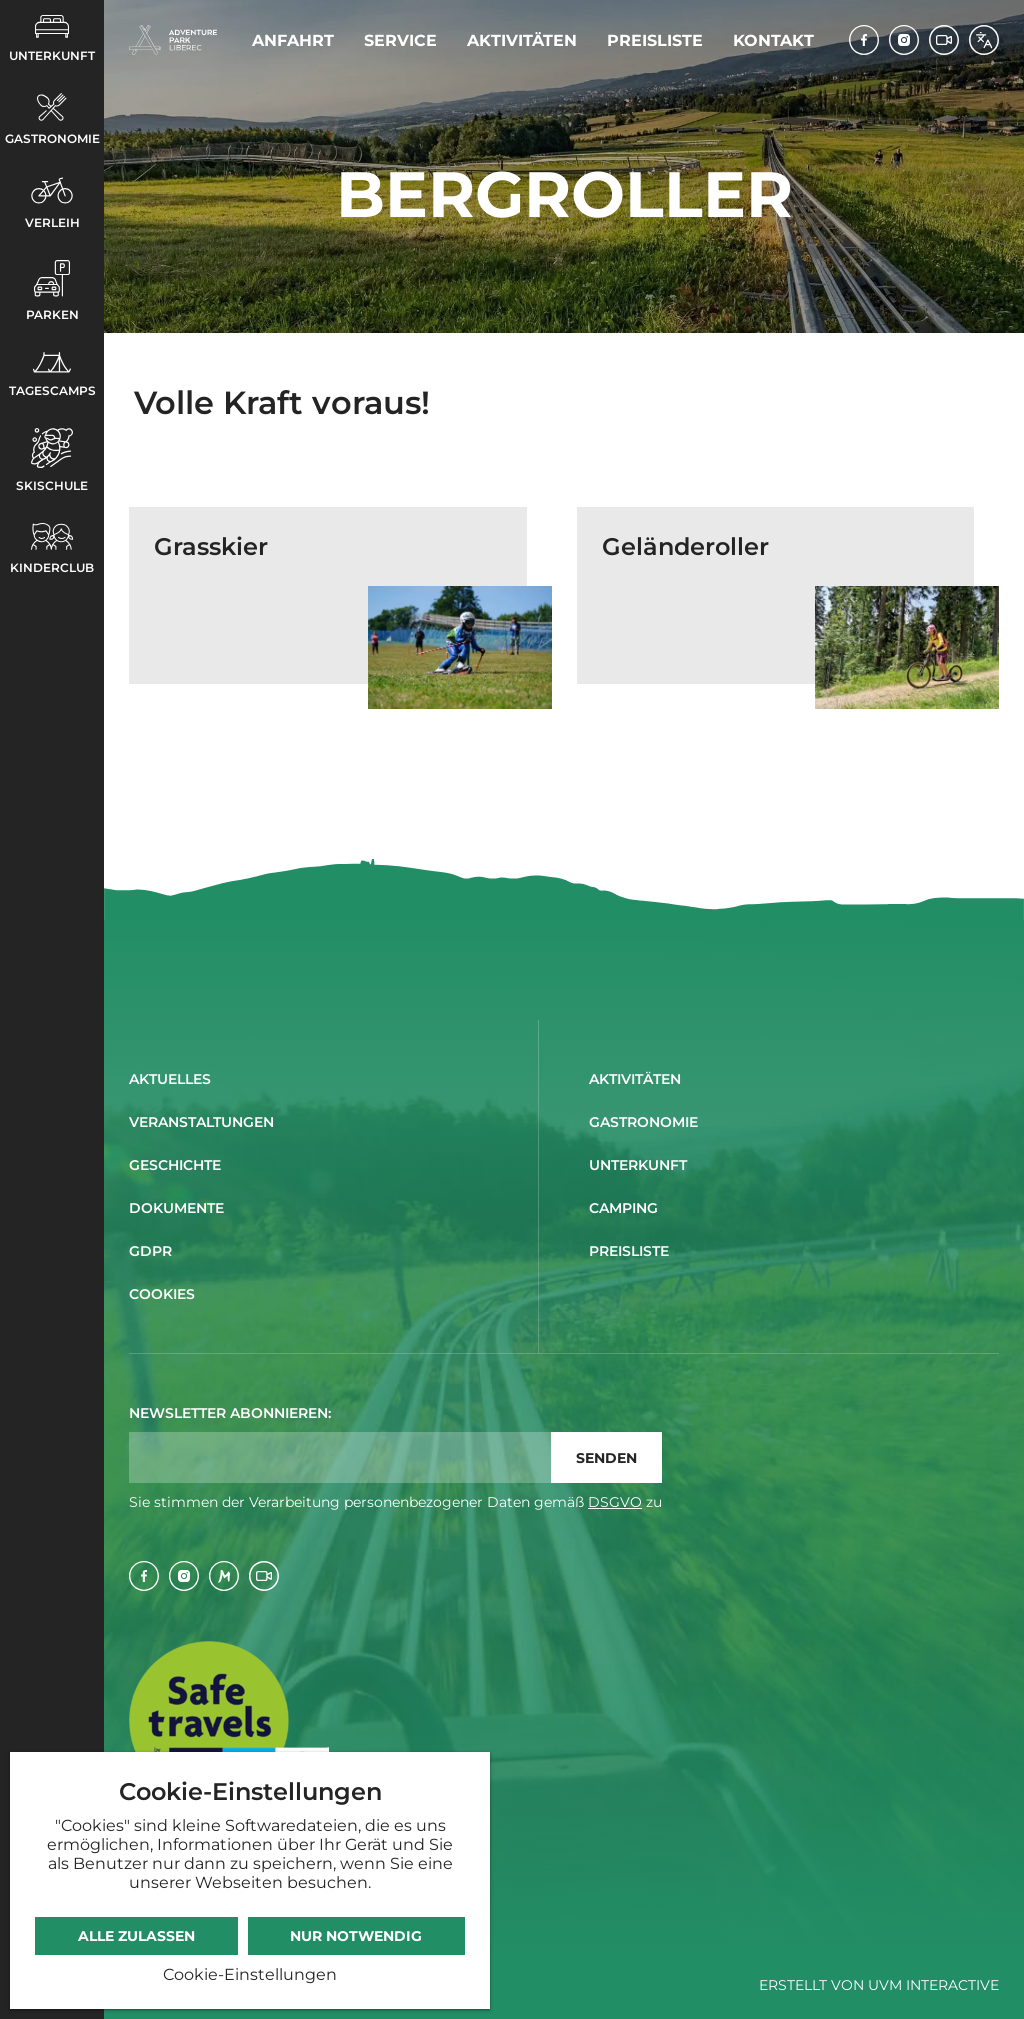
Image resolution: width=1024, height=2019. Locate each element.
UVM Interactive (933, 1985)
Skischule (52, 460)
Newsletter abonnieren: (230, 1413)
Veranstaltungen (201, 1122)
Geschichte (175, 1165)
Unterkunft (52, 39)
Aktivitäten (522, 40)
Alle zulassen (136, 1936)
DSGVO (615, 1502)
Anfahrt (293, 40)
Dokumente (176, 1208)
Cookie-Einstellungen (250, 1974)
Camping (623, 1208)
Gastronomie (52, 119)
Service (400, 40)
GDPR (150, 1251)
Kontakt (773, 40)
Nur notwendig (356, 1936)
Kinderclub (52, 549)
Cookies (162, 1294)
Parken (52, 291)
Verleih (52, 203)
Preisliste (655, 40)
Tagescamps (52, 375)
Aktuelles (170, 1079)
